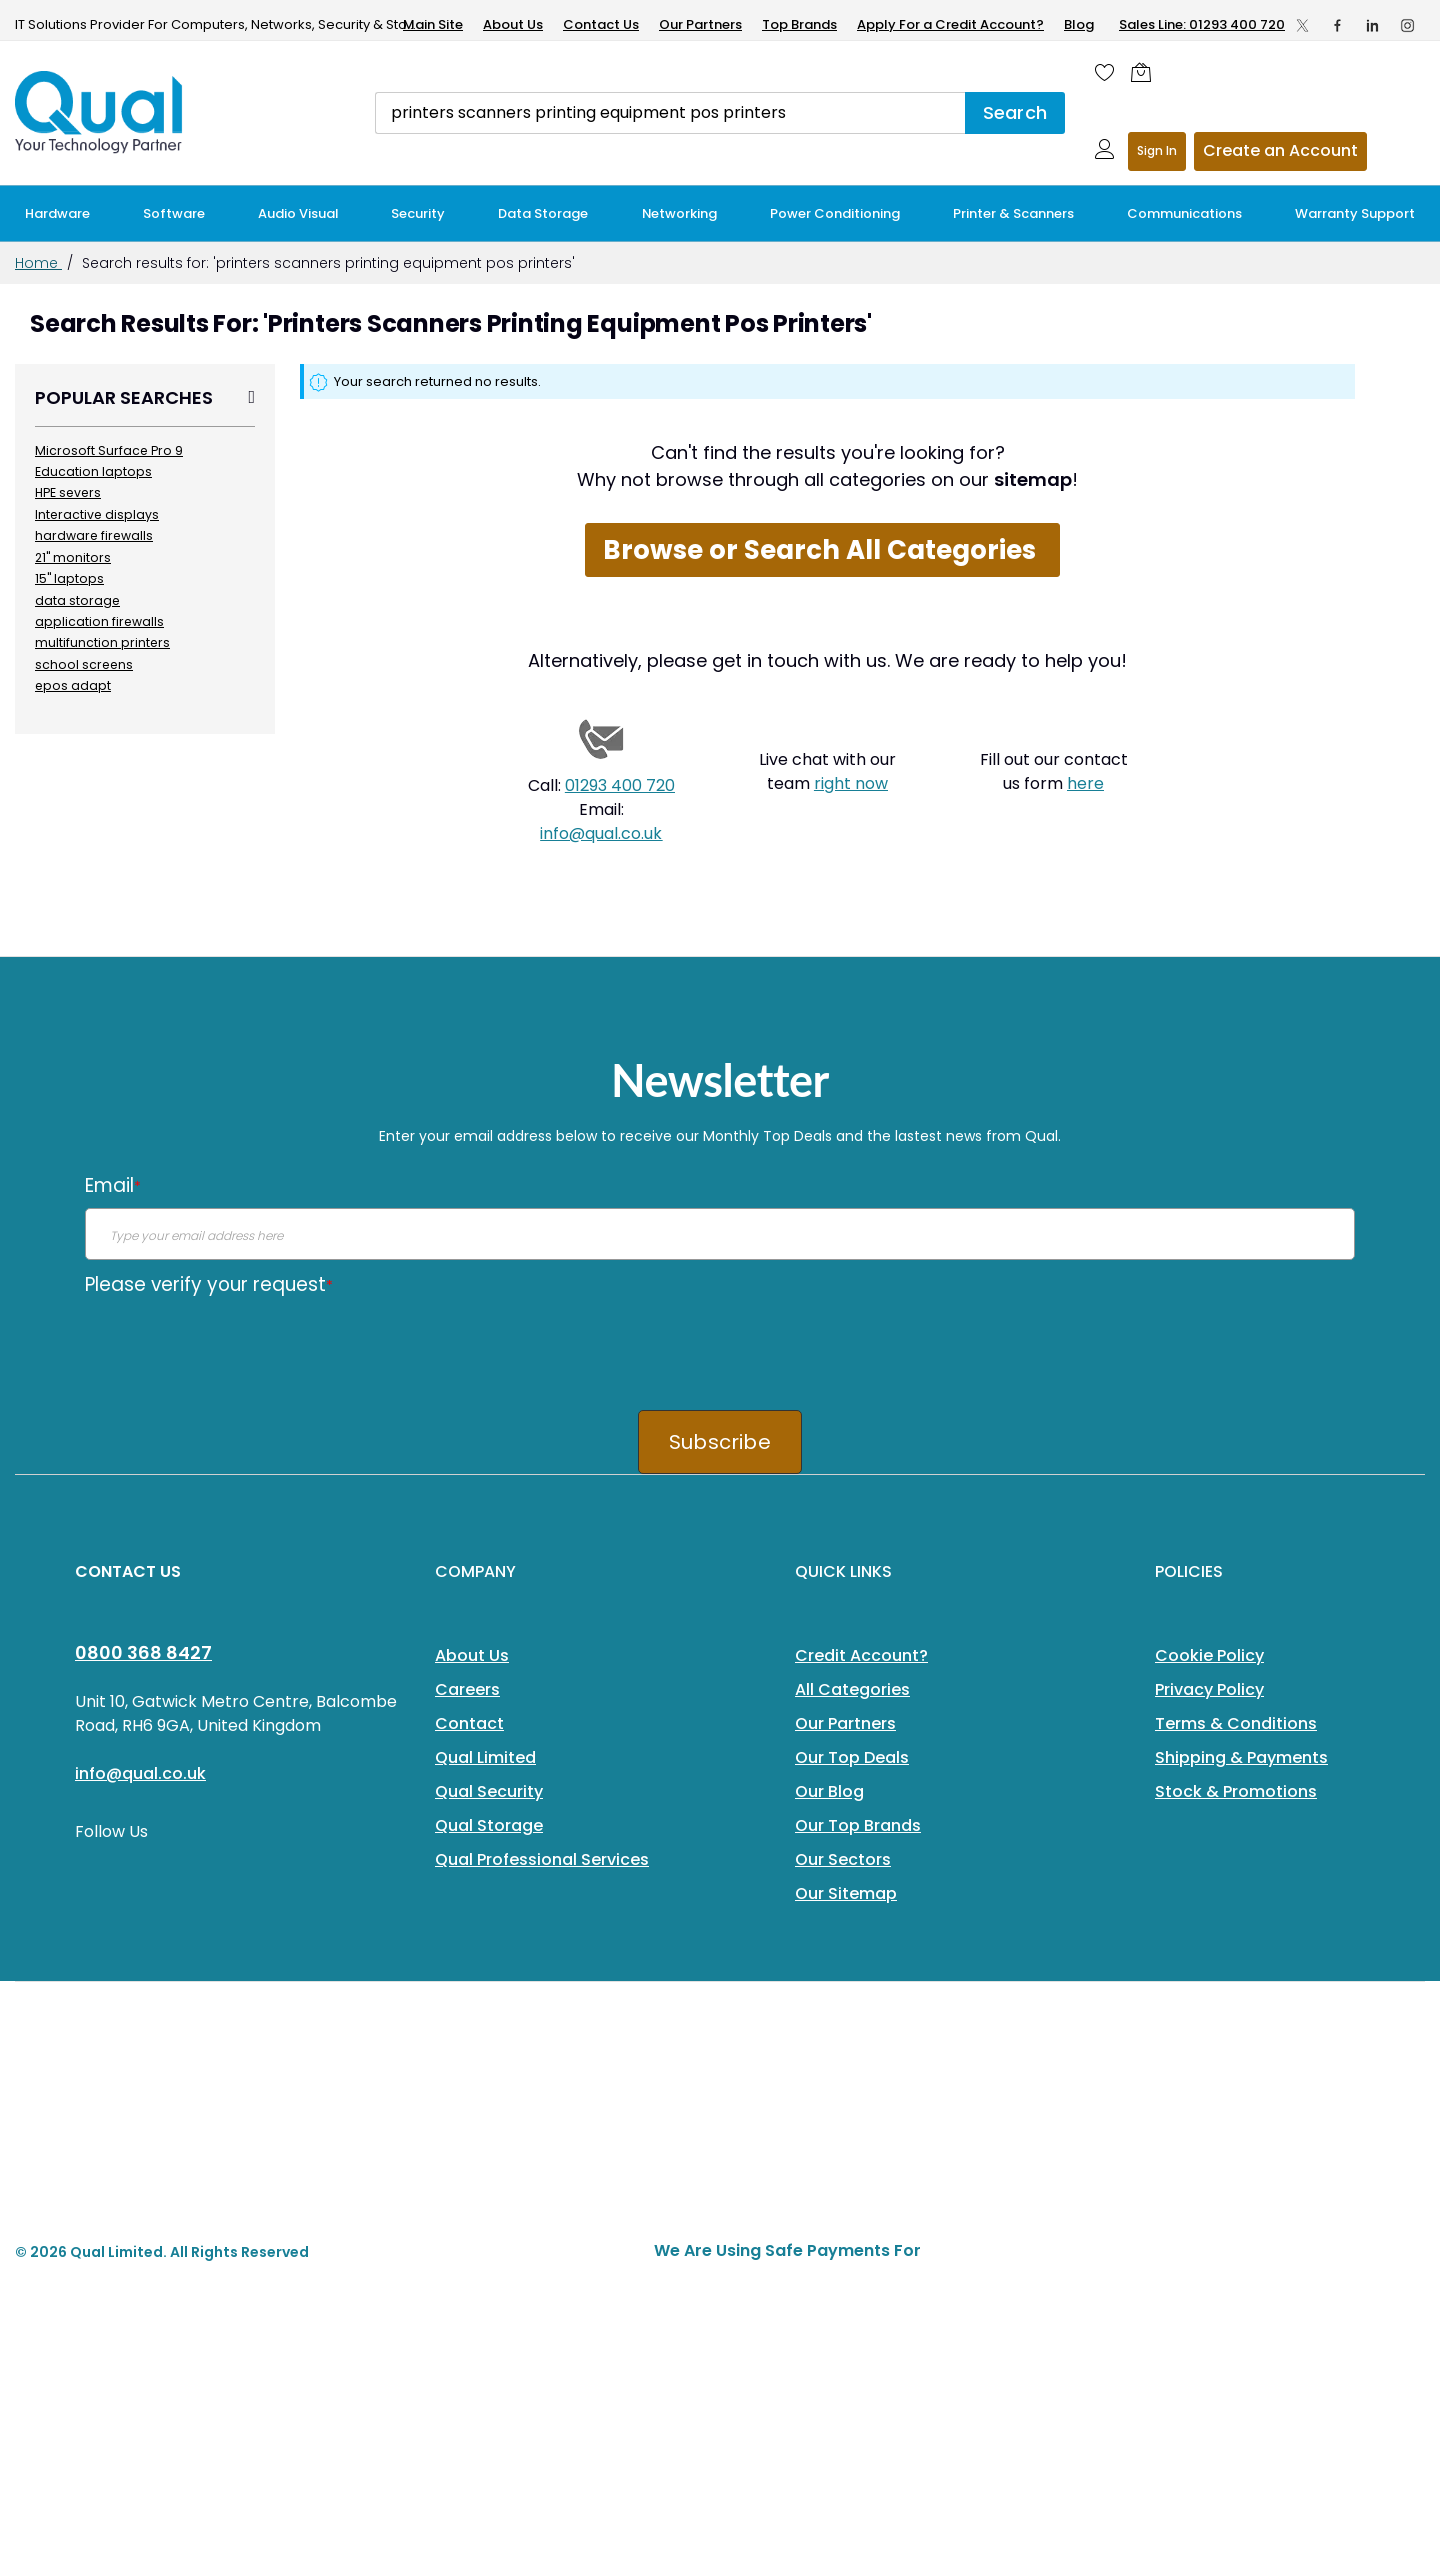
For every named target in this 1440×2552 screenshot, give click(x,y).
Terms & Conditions (1236, 1723)
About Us (513, 24)
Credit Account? (861, 1655)
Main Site (433, 24)
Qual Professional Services (542, 1859)
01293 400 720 (620, 785)
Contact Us (601, 24)
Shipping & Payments (1241, 1757)
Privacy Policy (1209, 1689)
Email (113, 1185)
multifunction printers (102, 642)
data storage (77, 600)
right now (851, 783)
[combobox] (670, 113)
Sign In (1157, 150)
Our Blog (829, 1791)
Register (1280, 151)
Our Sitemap (846, 1893)
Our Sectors (843, 1859)
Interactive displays (97, 514)
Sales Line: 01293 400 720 (1202, 24)
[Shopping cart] (1146, 72)
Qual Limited (485, 1757)
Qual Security (489, 1791)
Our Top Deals (852, 1757)
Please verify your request (209, 1284)
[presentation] (237, 1346)
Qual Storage (489, 1825)
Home (38, 263)
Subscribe (720, 1442)
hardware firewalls (94, 535)
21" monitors (73, 557)
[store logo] (100, 112)
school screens (84, 664)
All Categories (852, 1689)
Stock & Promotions (1236, 1791)
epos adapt (73, 685)
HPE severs (68, 492)
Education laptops (93, 471)
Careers (467, 1689)
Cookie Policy (1209, 1655)
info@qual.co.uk (601, 833)
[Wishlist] (1105, 72)
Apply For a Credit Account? (950, 24)
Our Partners (700, 24)
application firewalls (99, 621)
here (1085, 783)
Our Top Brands (858, 1825)
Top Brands (799, 24)
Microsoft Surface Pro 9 (109, 450)
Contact (469, 1723)
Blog (1079, 24)
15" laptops (69, 578)
